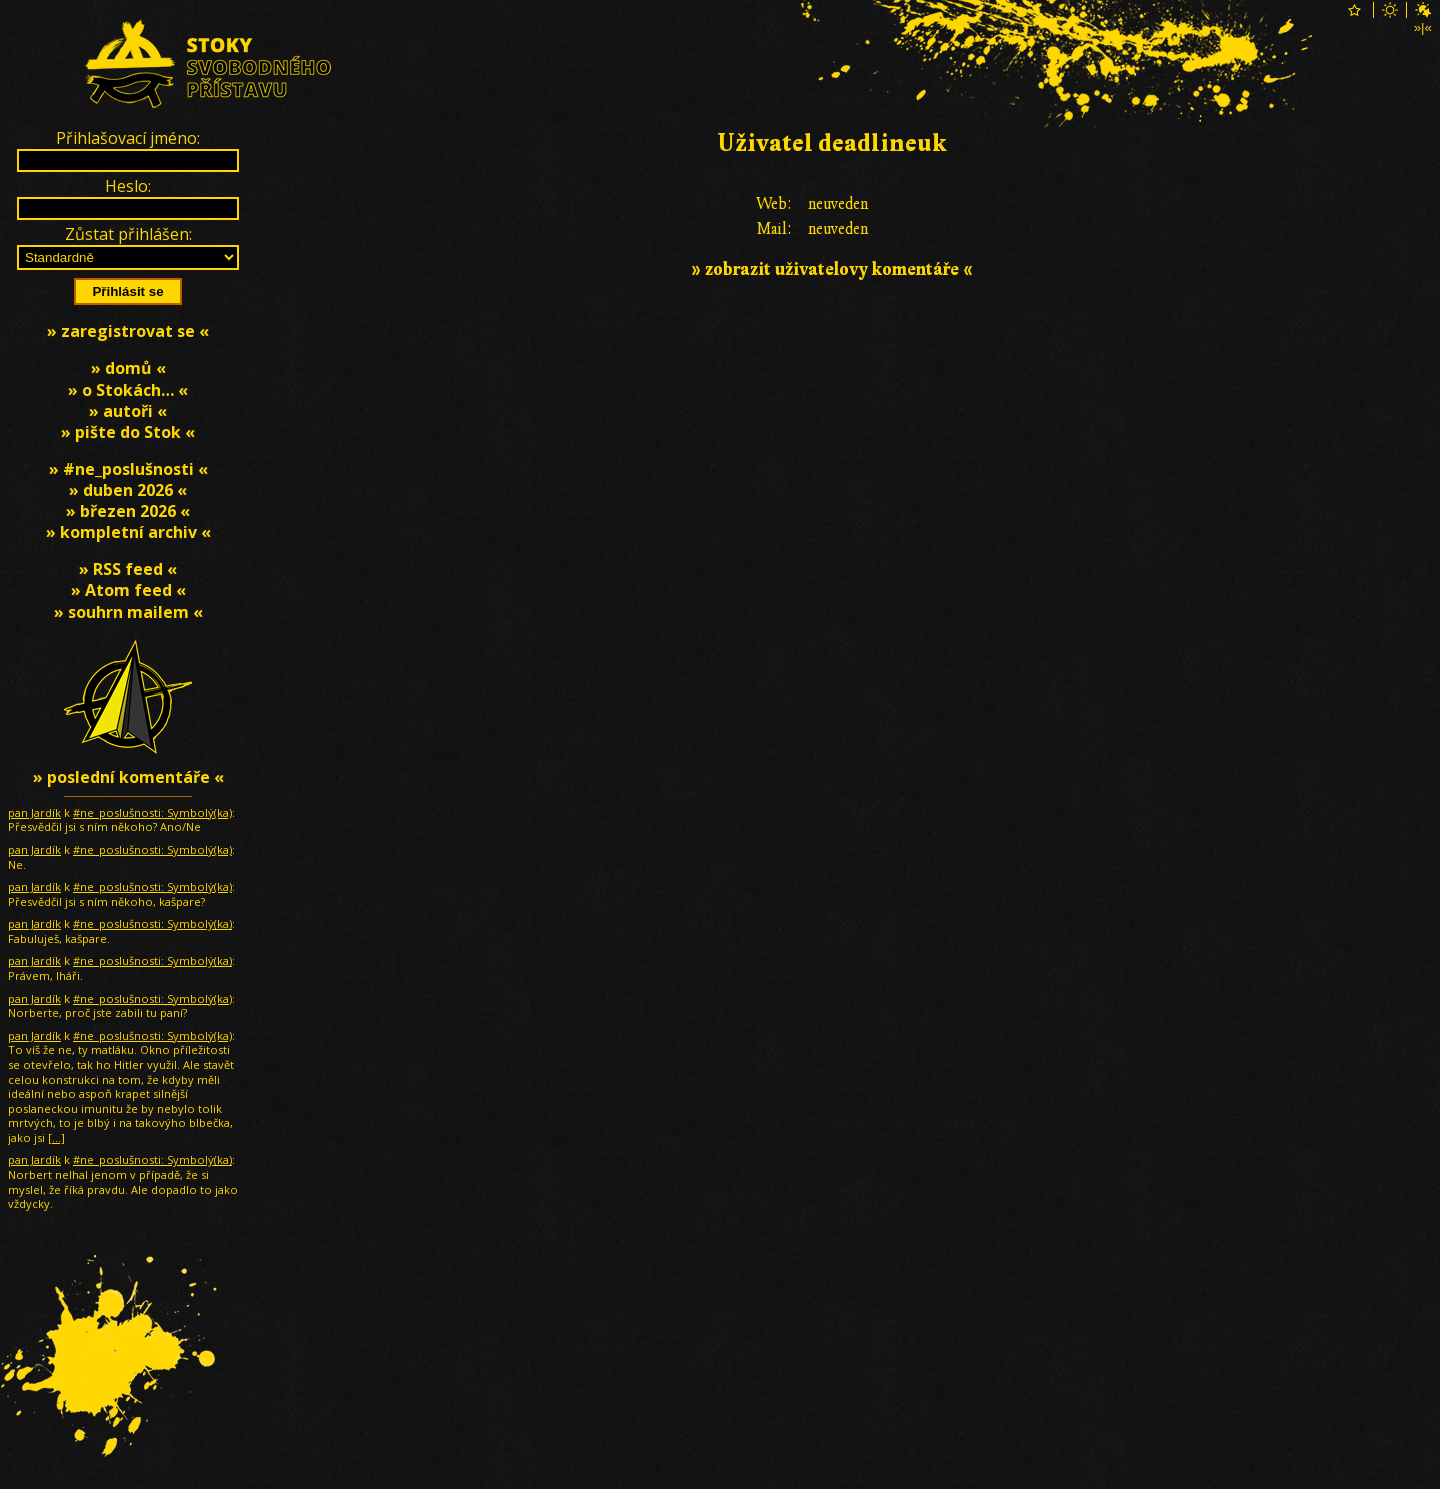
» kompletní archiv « (128, 532)
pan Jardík (34, 812)
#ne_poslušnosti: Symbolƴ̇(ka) (152, 812)
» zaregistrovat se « (128, 331)
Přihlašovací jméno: (128, 138)
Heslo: (128, 186)
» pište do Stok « (128, 432)
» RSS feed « (128, 569)
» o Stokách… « (128, 390)
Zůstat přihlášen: (128, 234)
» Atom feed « (128, 590)
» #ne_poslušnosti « (128, 469)
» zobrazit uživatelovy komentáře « (832, 269)
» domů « (128, 368)
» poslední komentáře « (128, 777)
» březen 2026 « (128, 511)
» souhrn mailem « (128, 612)
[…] (56, 1137)
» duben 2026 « (128, 490)
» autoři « (128, 411)
